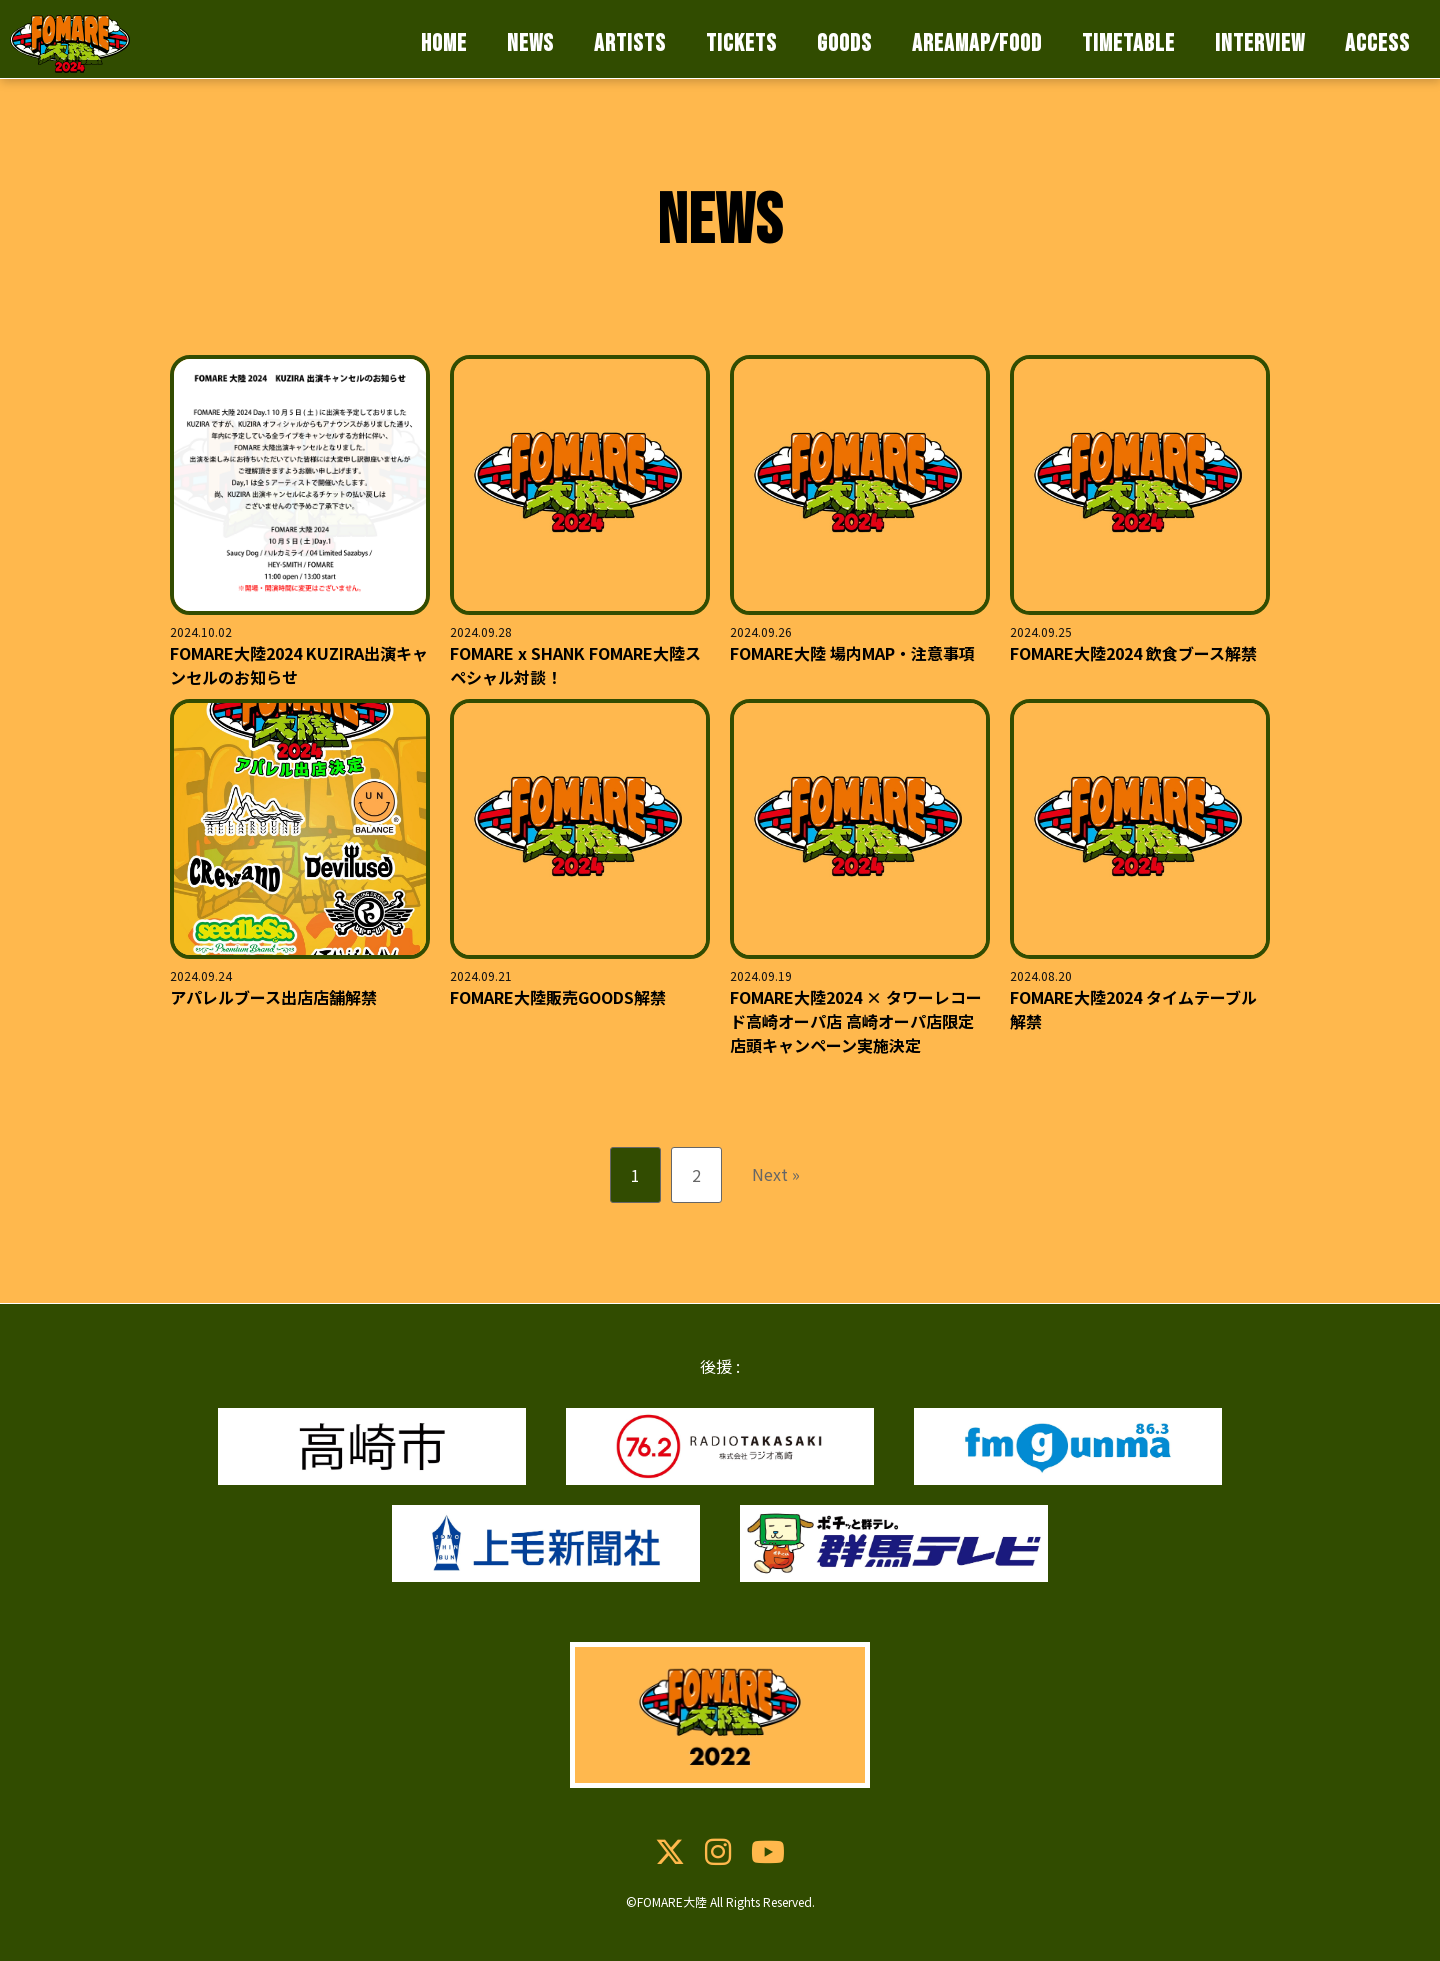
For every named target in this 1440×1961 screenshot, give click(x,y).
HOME (444, 43)
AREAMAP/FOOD (977, 43)
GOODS (844, 43)
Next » (776, 1174)
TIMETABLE (1128, 43)
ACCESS (1377, 43)
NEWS (530, 43)
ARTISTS (630, 43)
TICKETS (741, 43)
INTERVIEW (1260, 43)
